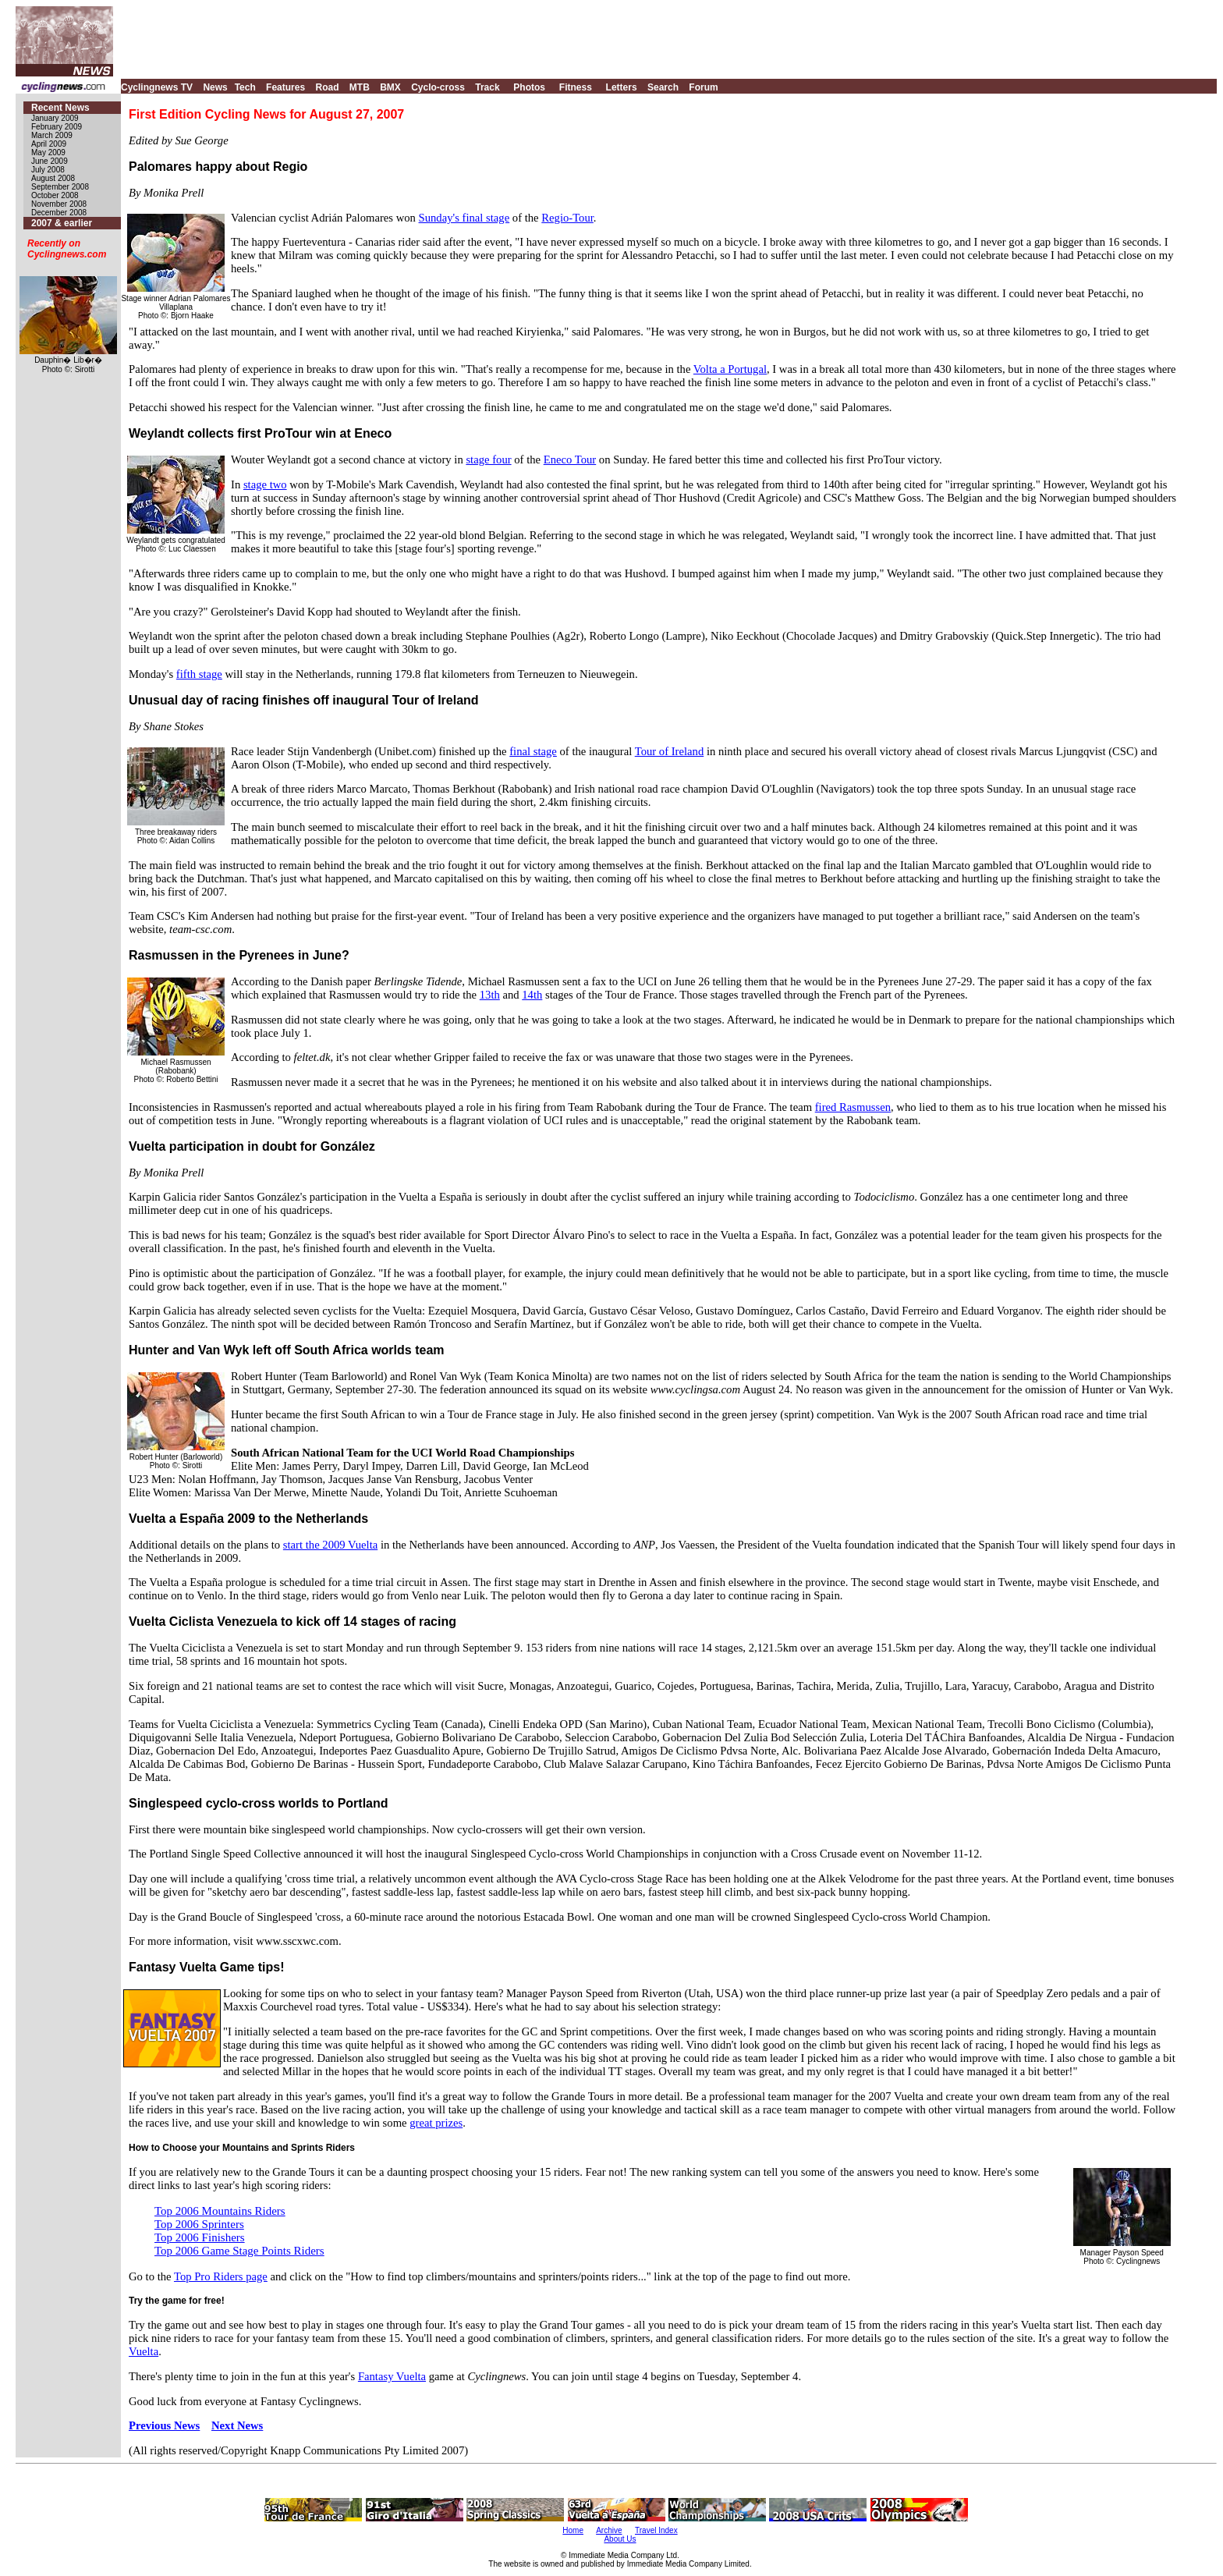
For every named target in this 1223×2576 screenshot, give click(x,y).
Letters (621, 87)
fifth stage (199, 674)
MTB (359, 87)
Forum (703, 87)
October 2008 (55, 195)
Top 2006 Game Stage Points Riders (239, 2250)
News (215, 87)
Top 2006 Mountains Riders (219, 2211)
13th (490, 994)
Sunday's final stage (464, 217)
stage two (265, 484)
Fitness (575, 87)
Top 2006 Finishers (199, 2237)
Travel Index (656, 2530)
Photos (529, 87)
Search (663, 87)
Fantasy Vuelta (392, 2376)
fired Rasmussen (853, 1107)
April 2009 (48, 144)
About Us (620, 2539)
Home (572, 2530)
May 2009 (48, 152)
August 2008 (53, 178)
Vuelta (143, 2351)
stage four (488, 459)
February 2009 (56, 126)
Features (285, 87)
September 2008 (60, 187)
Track (487, 87)
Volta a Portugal (730, 369)
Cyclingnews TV (157, 87)
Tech (245, 87)
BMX (390, 87)
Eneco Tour (570, 459)
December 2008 (59, 212)
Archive (609, 2530)
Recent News (60, 107)
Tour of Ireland (669, 751)
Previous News (164, 2425)
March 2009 (52, 135)
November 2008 (59, 204)
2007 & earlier (61, 223)
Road (327, 87)
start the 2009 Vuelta (330, 1544)
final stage (533, 751)
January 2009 (55, 118)
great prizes (436, 2123)
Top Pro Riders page (221, 2276)
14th (532, 994)
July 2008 (48, 169)
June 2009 (49, 161)
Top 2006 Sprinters (199, 2224)
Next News (237, 2425)
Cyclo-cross (438, 87)
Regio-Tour (567, 217)
